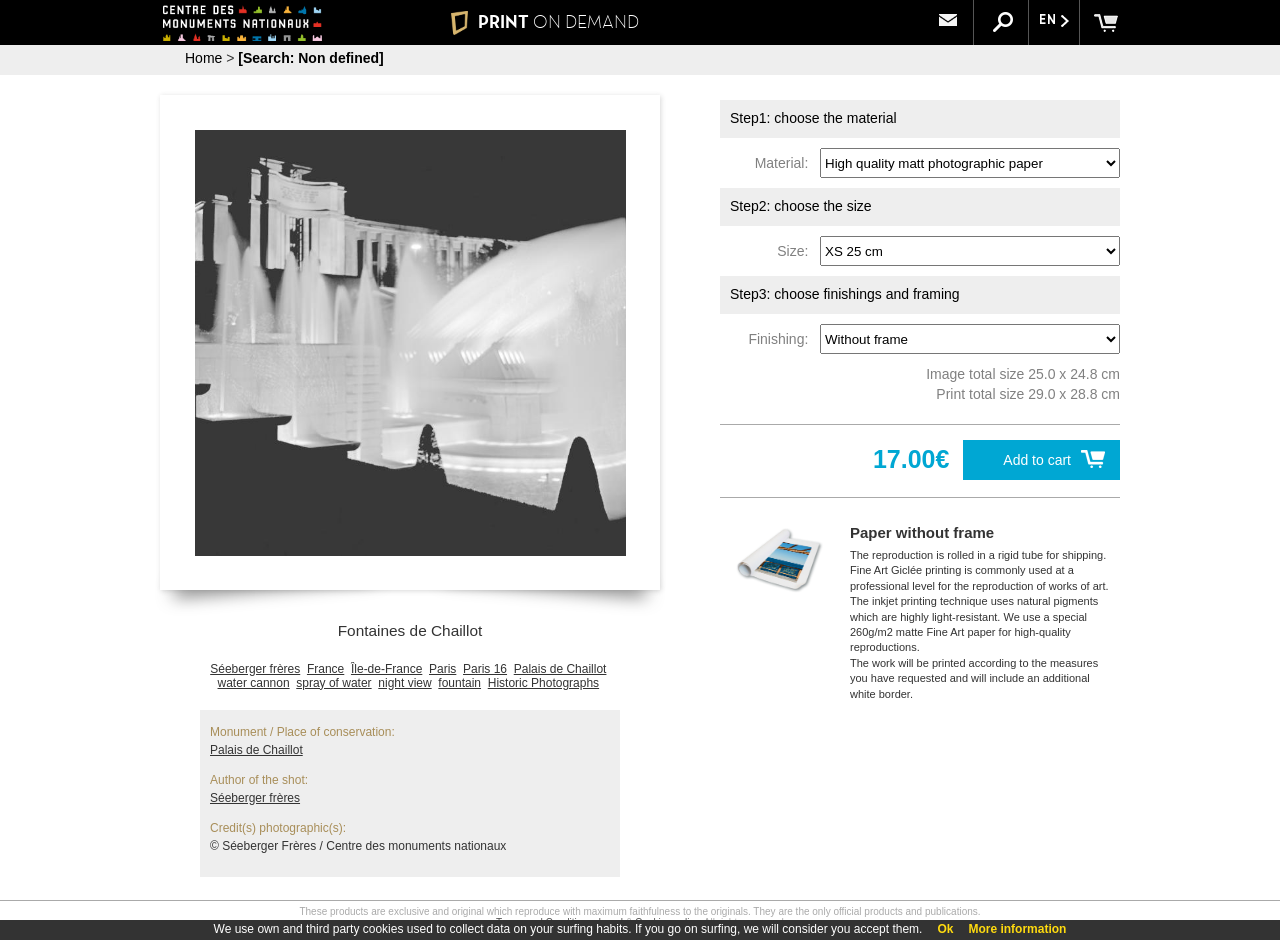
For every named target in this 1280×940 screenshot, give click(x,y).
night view (404, 683)
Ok (945, 929)
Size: (796, 251)
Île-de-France (386, 669)
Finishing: (782, 339)
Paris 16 (485, 669)
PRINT (545, 22)
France (325, 669)
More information (1017, 929)
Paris (442, 669)
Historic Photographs (543, 683)
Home (203, 58)
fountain (459, 683)
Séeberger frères (255, 669)
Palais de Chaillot (560, 669)
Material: (785, 163)
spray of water (333, 683)
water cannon (254, 683)
